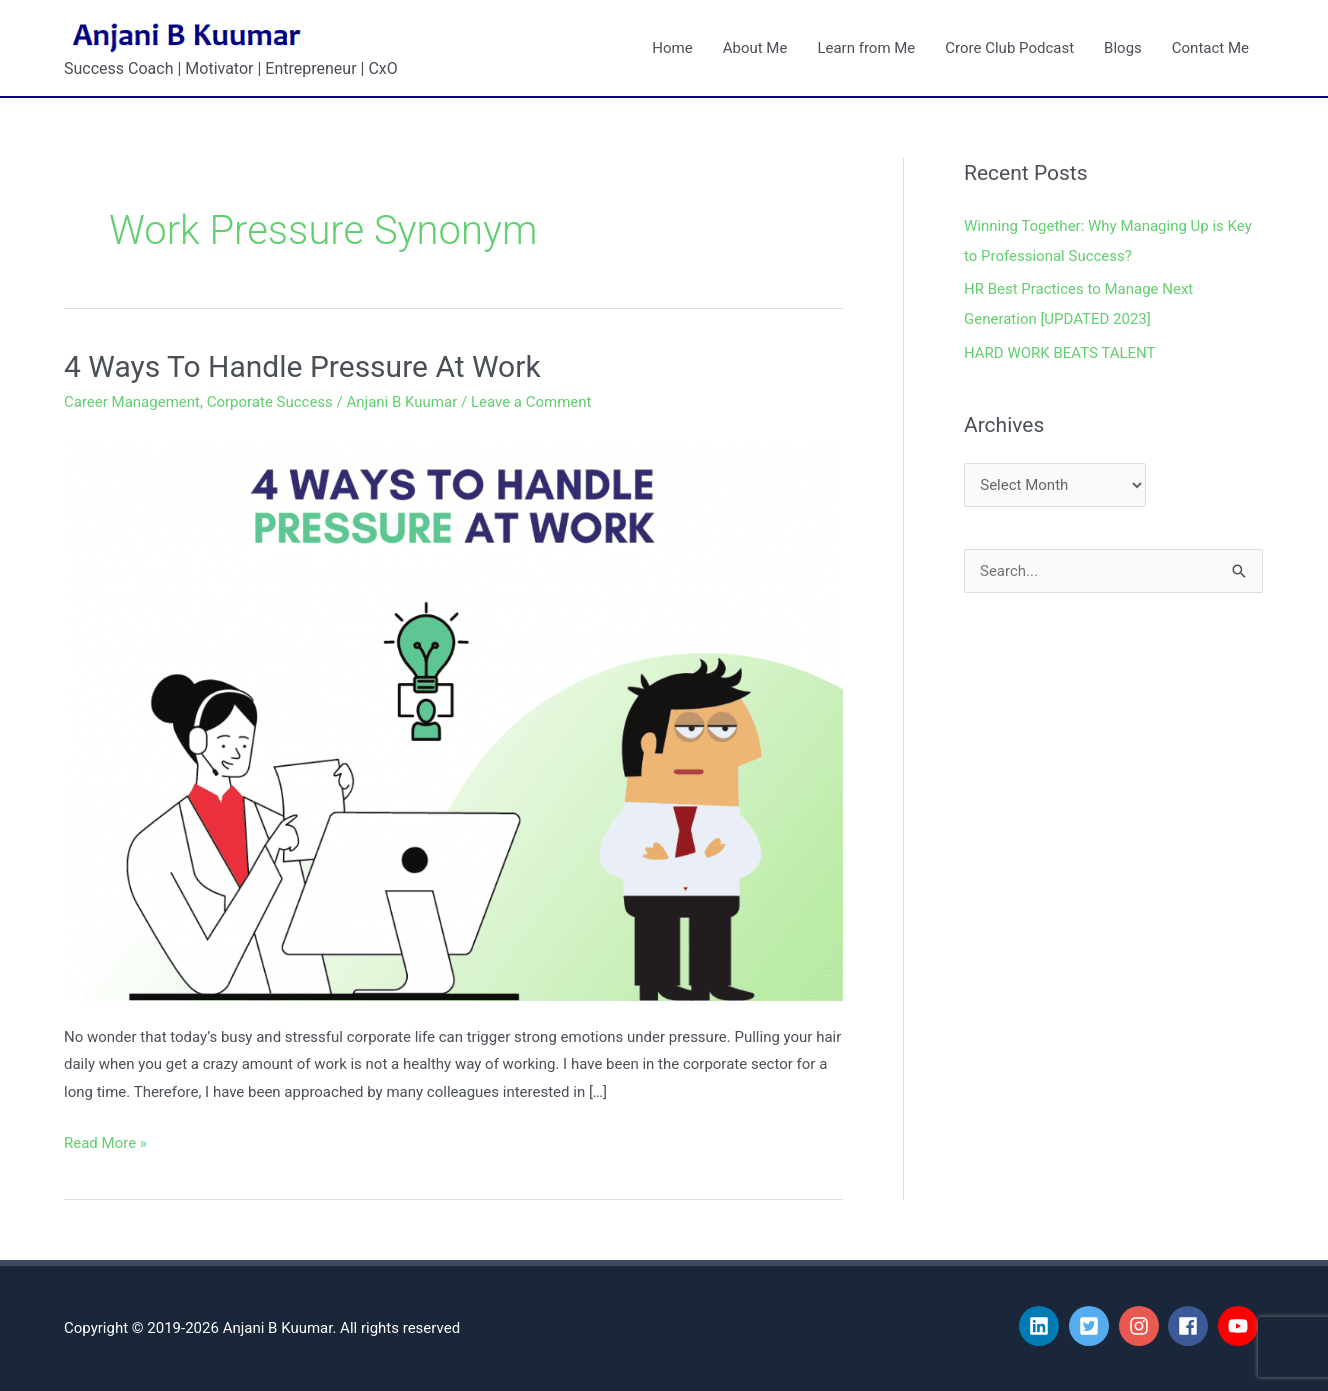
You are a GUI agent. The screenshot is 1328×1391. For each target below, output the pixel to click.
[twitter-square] (1092, 1326)
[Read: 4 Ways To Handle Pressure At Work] (453, 715)
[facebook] (1191, 1326)
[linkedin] (1042, 1326)
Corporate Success (270, 402)
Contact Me (1210, 48)
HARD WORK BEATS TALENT (1060, 353)
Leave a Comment (531, 402)
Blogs (1123, 48)
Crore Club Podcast (1009, 48)
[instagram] (1142, 1326)
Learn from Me (866, 48)
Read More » (105, 1141)
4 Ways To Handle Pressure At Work (302, 366)
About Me (755, 48)
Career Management (132, 402)
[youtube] (1241, 1326)
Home (672, 48)
